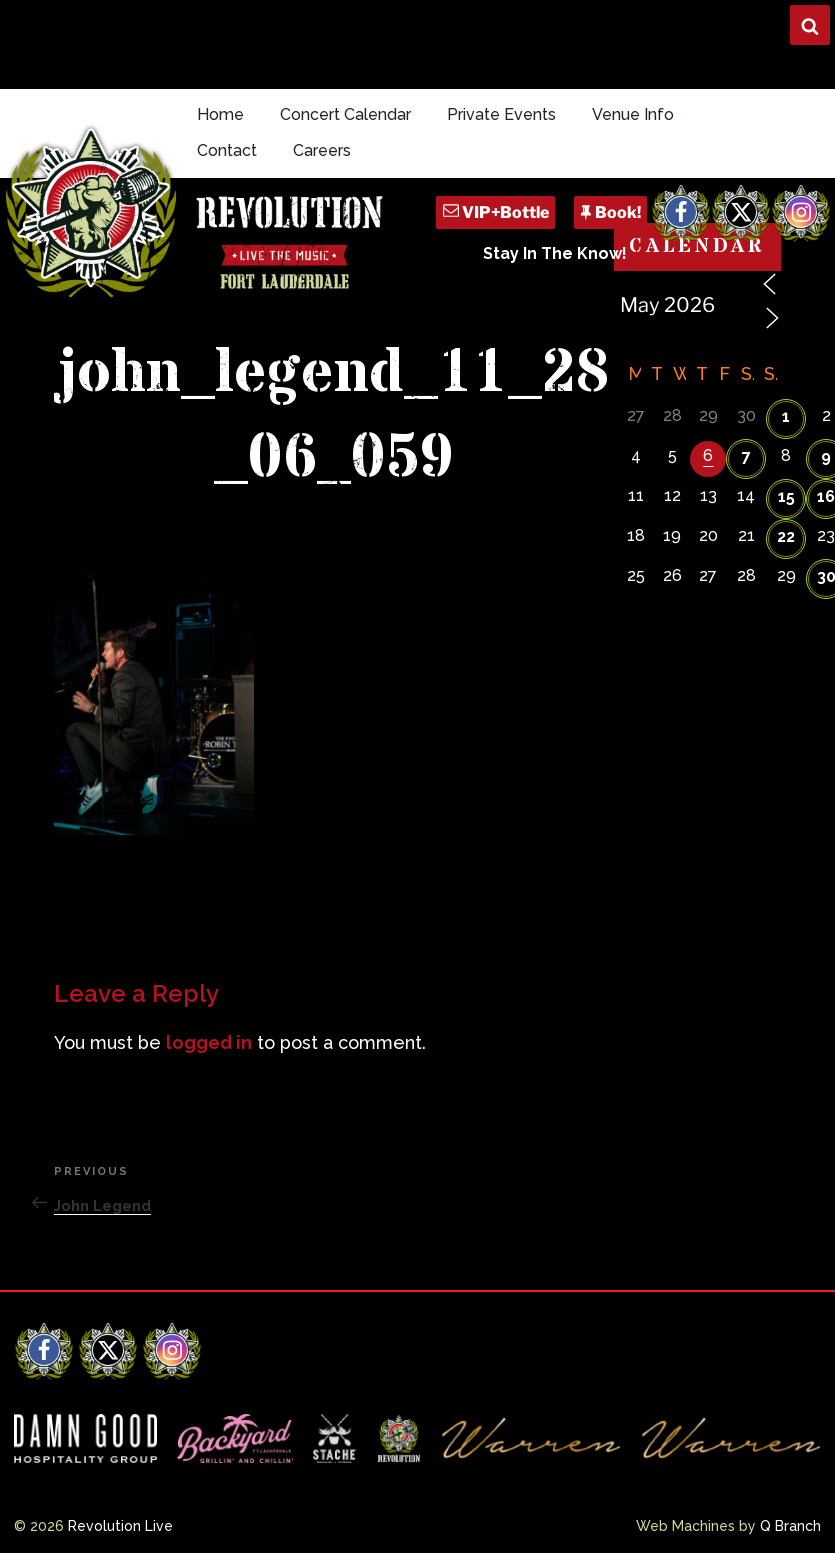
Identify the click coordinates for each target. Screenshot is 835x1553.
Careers (322, 150)
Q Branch (790, 1526)
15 (786, 496)
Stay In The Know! (555, 253)
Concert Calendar (345, 114)
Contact (227, 150)
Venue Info (633, 114)
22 (786, 536)
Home (220, 114)
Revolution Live (120, 1526)
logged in (209, 1042)
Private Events (501, 114)
